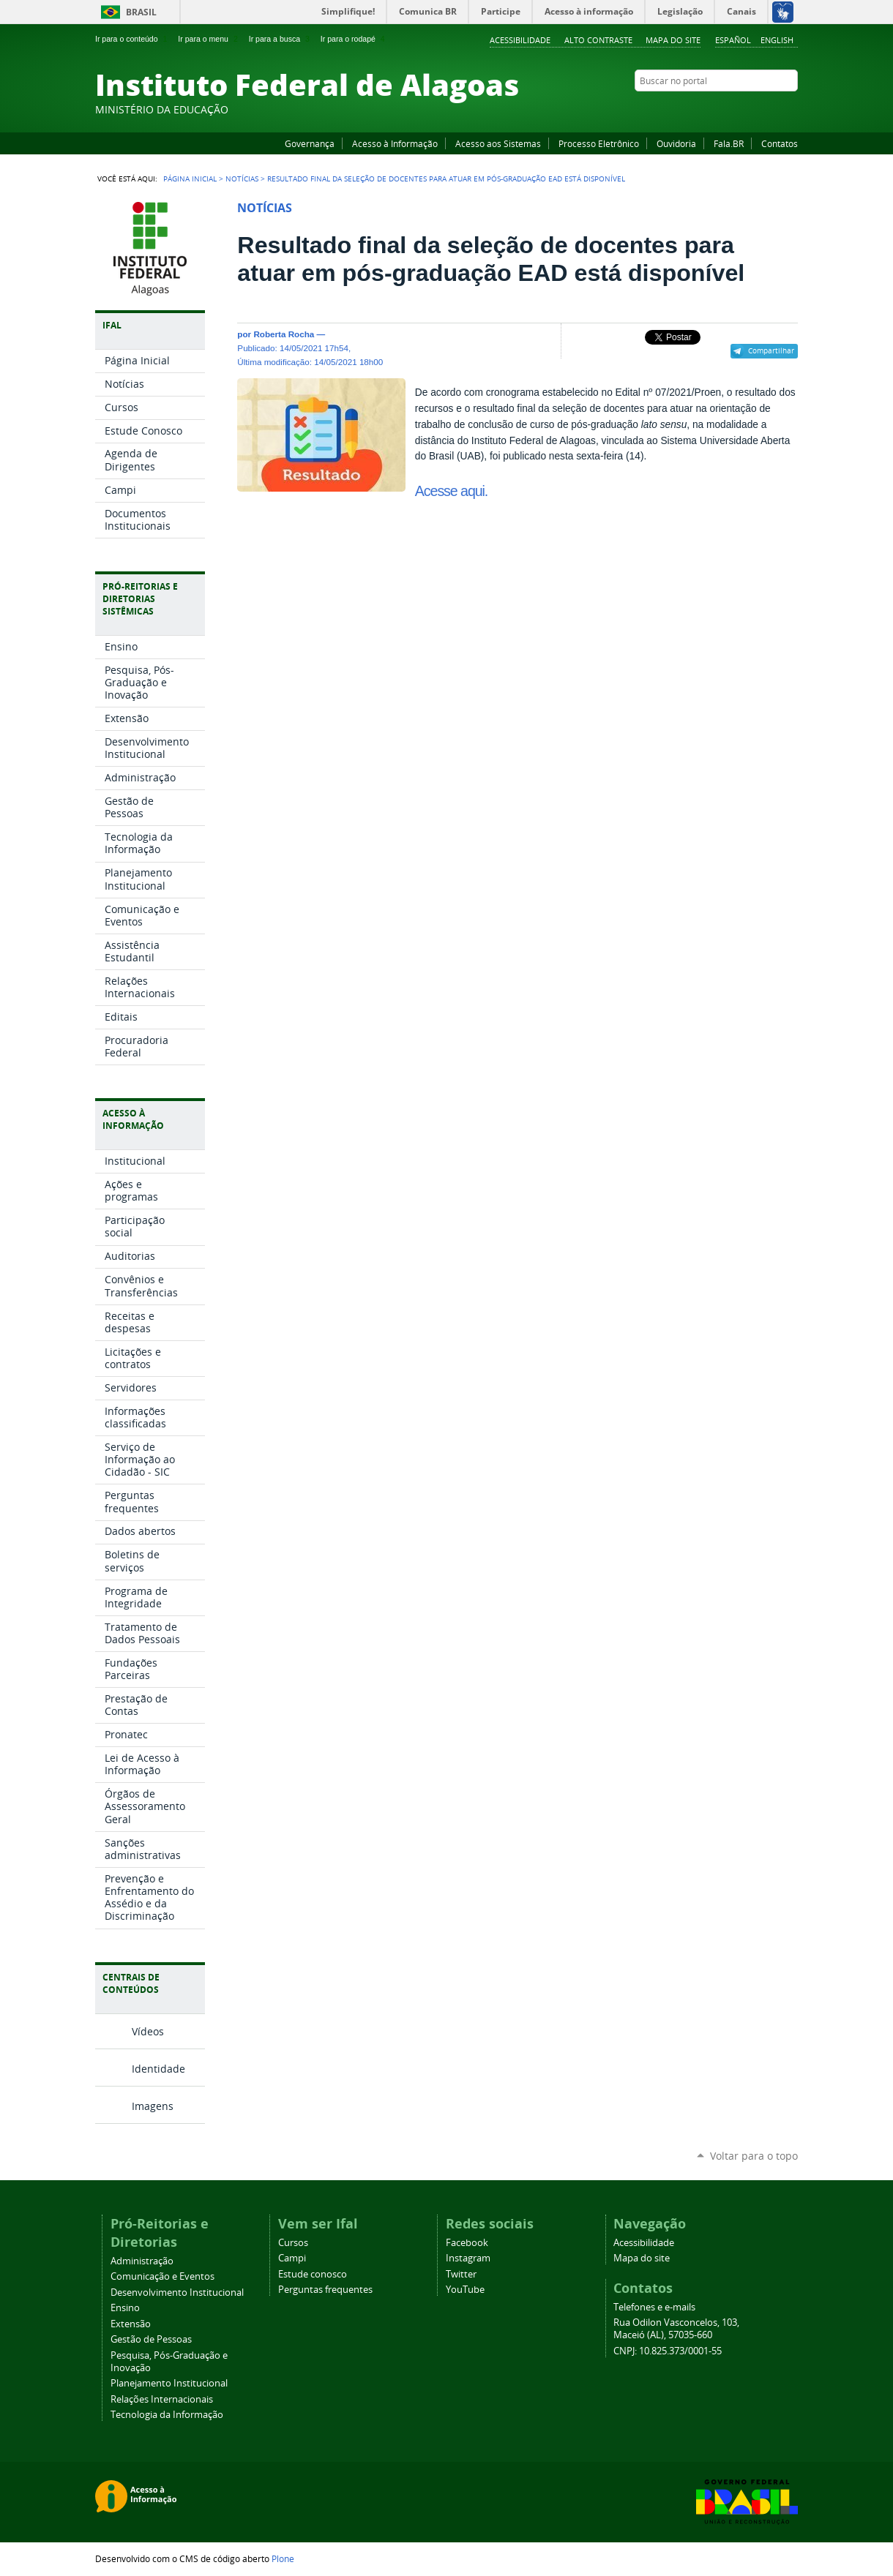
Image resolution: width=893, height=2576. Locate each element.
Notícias (241, 178)
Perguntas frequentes (325, 2289)
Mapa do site (673, 39)
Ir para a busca (281, 38)
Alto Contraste (598, 39)
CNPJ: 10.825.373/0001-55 (667, 2351)
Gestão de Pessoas (151, 2339)
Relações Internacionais (162, 2399)
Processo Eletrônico (598, 143)
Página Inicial (190, 178)
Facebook (717, 109)
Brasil (141, 12)
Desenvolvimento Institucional (177, 2292)
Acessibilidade (520, 39)
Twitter (772, 109)
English (777, 39)
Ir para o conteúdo (132, 38)
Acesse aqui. (451, 491)
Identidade (158, 2069)
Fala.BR (729, 143)
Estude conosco (312, 2274)
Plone (283, 2558)
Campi (292, 2258)
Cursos (293, 2243)
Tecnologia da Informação (167, 2414)
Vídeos (148, 2031)
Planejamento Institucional (169, 2383)
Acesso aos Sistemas (498, 143)
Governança (310, 143)
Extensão (131, 2324)
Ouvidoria (676, 143)
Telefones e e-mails (654, 2307)
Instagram (754, 109)
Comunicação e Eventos (162, 2276)
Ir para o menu (209, 38)
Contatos (779, 143)
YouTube (735, 109)
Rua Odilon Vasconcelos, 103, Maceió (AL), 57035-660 (676, 2328)
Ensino (125, 2308)
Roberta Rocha (283, 334)
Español (733, 39)
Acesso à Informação (395, 143)
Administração (142, 2261)
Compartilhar (771, 350)
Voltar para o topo (754, 2156)
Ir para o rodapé (354, 38)
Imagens (152, 2106)
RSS (790, 109)
